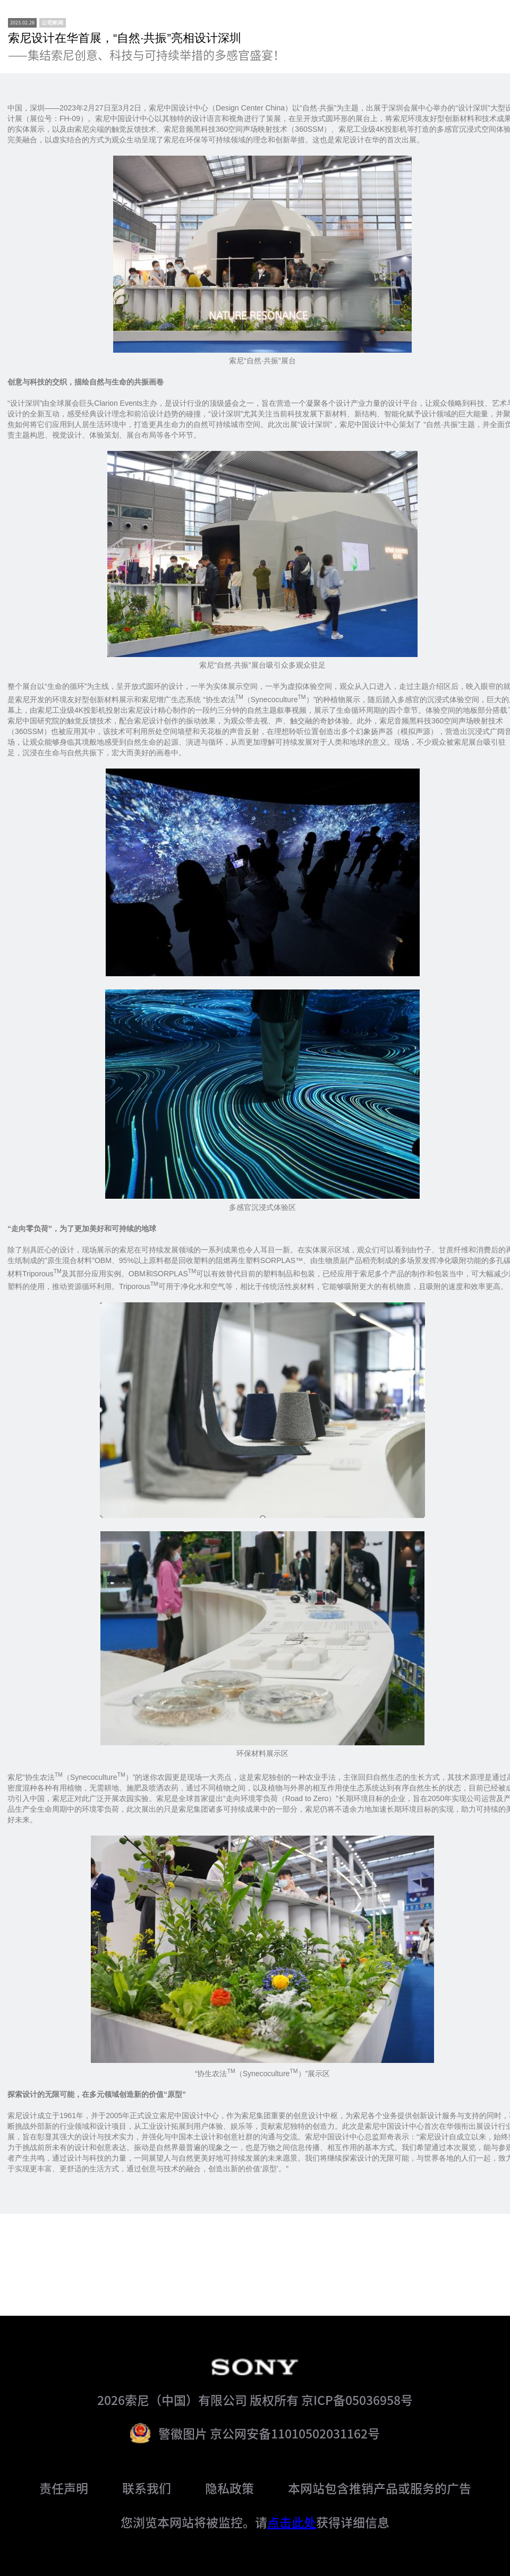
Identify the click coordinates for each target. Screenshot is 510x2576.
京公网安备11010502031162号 (295, 2433)
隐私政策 (229, 2488)
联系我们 (146, 2488)
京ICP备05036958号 (357, 2400)
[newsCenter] (52, 23)
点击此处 (291, 2522)
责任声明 (63, 2488)
